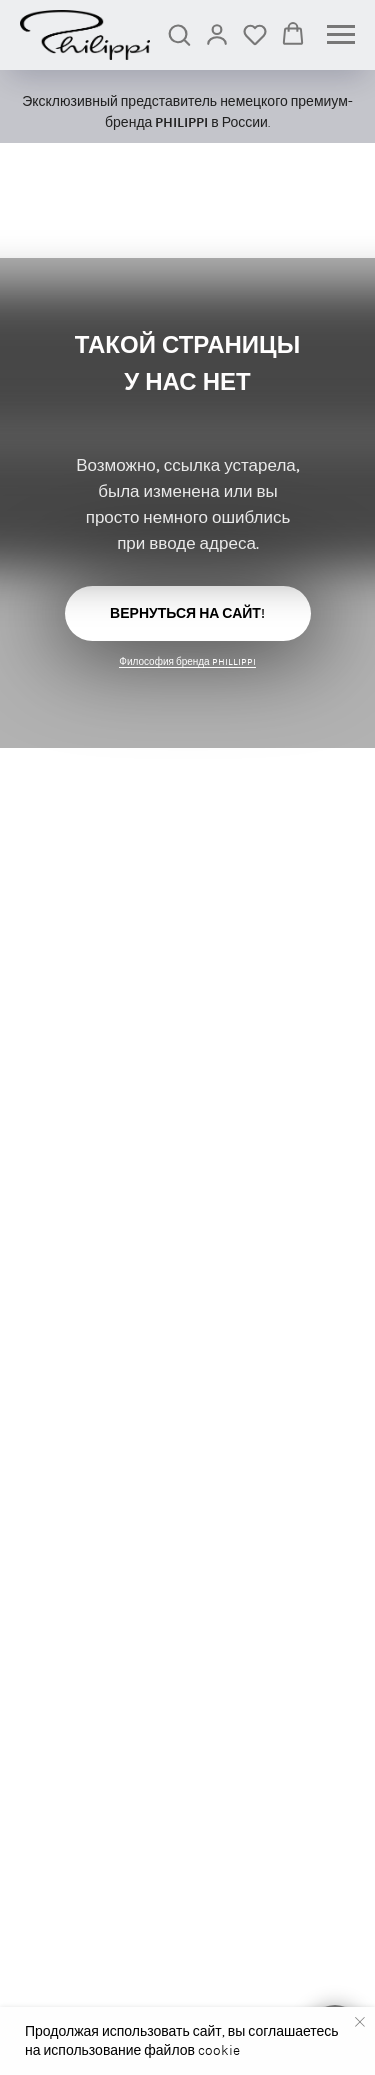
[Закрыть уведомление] (360, 2022)
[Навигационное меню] (341, 35)
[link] (217, 34)
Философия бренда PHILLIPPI (187, 661)
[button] (179, 34)
